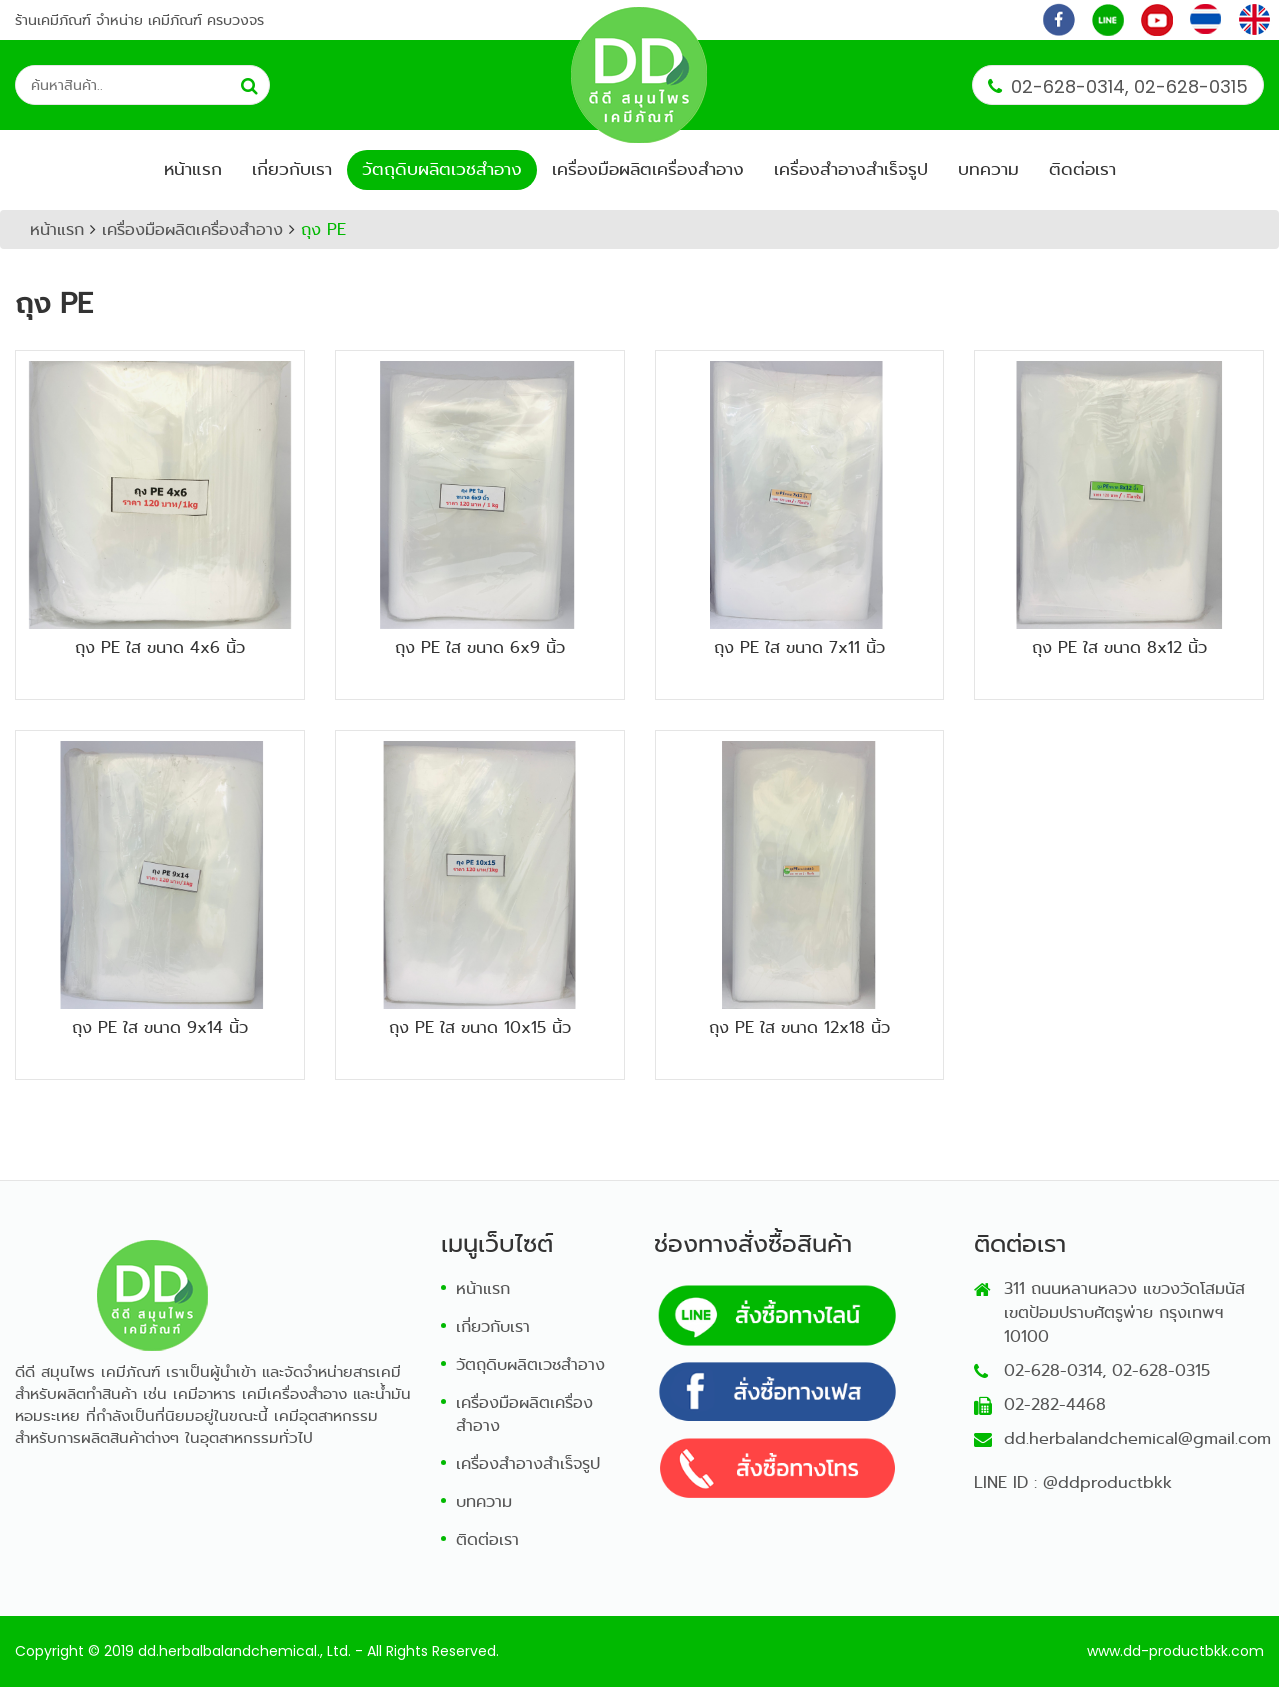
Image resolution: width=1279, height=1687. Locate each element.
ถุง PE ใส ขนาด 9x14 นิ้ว (160, 1027)
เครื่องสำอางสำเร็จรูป (851, 169)
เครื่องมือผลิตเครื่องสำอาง (648, 169)
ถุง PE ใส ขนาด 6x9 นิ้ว (480, 647)
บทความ (988, 169)
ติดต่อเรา (1082, 169)
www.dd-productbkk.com (1175, 1651)
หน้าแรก (193, 169)
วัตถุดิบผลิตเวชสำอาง (442, 169)
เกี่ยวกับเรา (292, 169)
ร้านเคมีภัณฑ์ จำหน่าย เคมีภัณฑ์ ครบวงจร (139, 20)
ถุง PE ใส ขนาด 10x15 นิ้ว (480, 1027)
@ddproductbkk (1107, 1482)
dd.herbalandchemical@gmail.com (1137, 1438)
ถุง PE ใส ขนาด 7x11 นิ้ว (799, 647)
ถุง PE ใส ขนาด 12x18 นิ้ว (799, 1027)
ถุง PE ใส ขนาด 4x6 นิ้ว (160, 647)
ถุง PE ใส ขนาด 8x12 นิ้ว (1119, 647)
